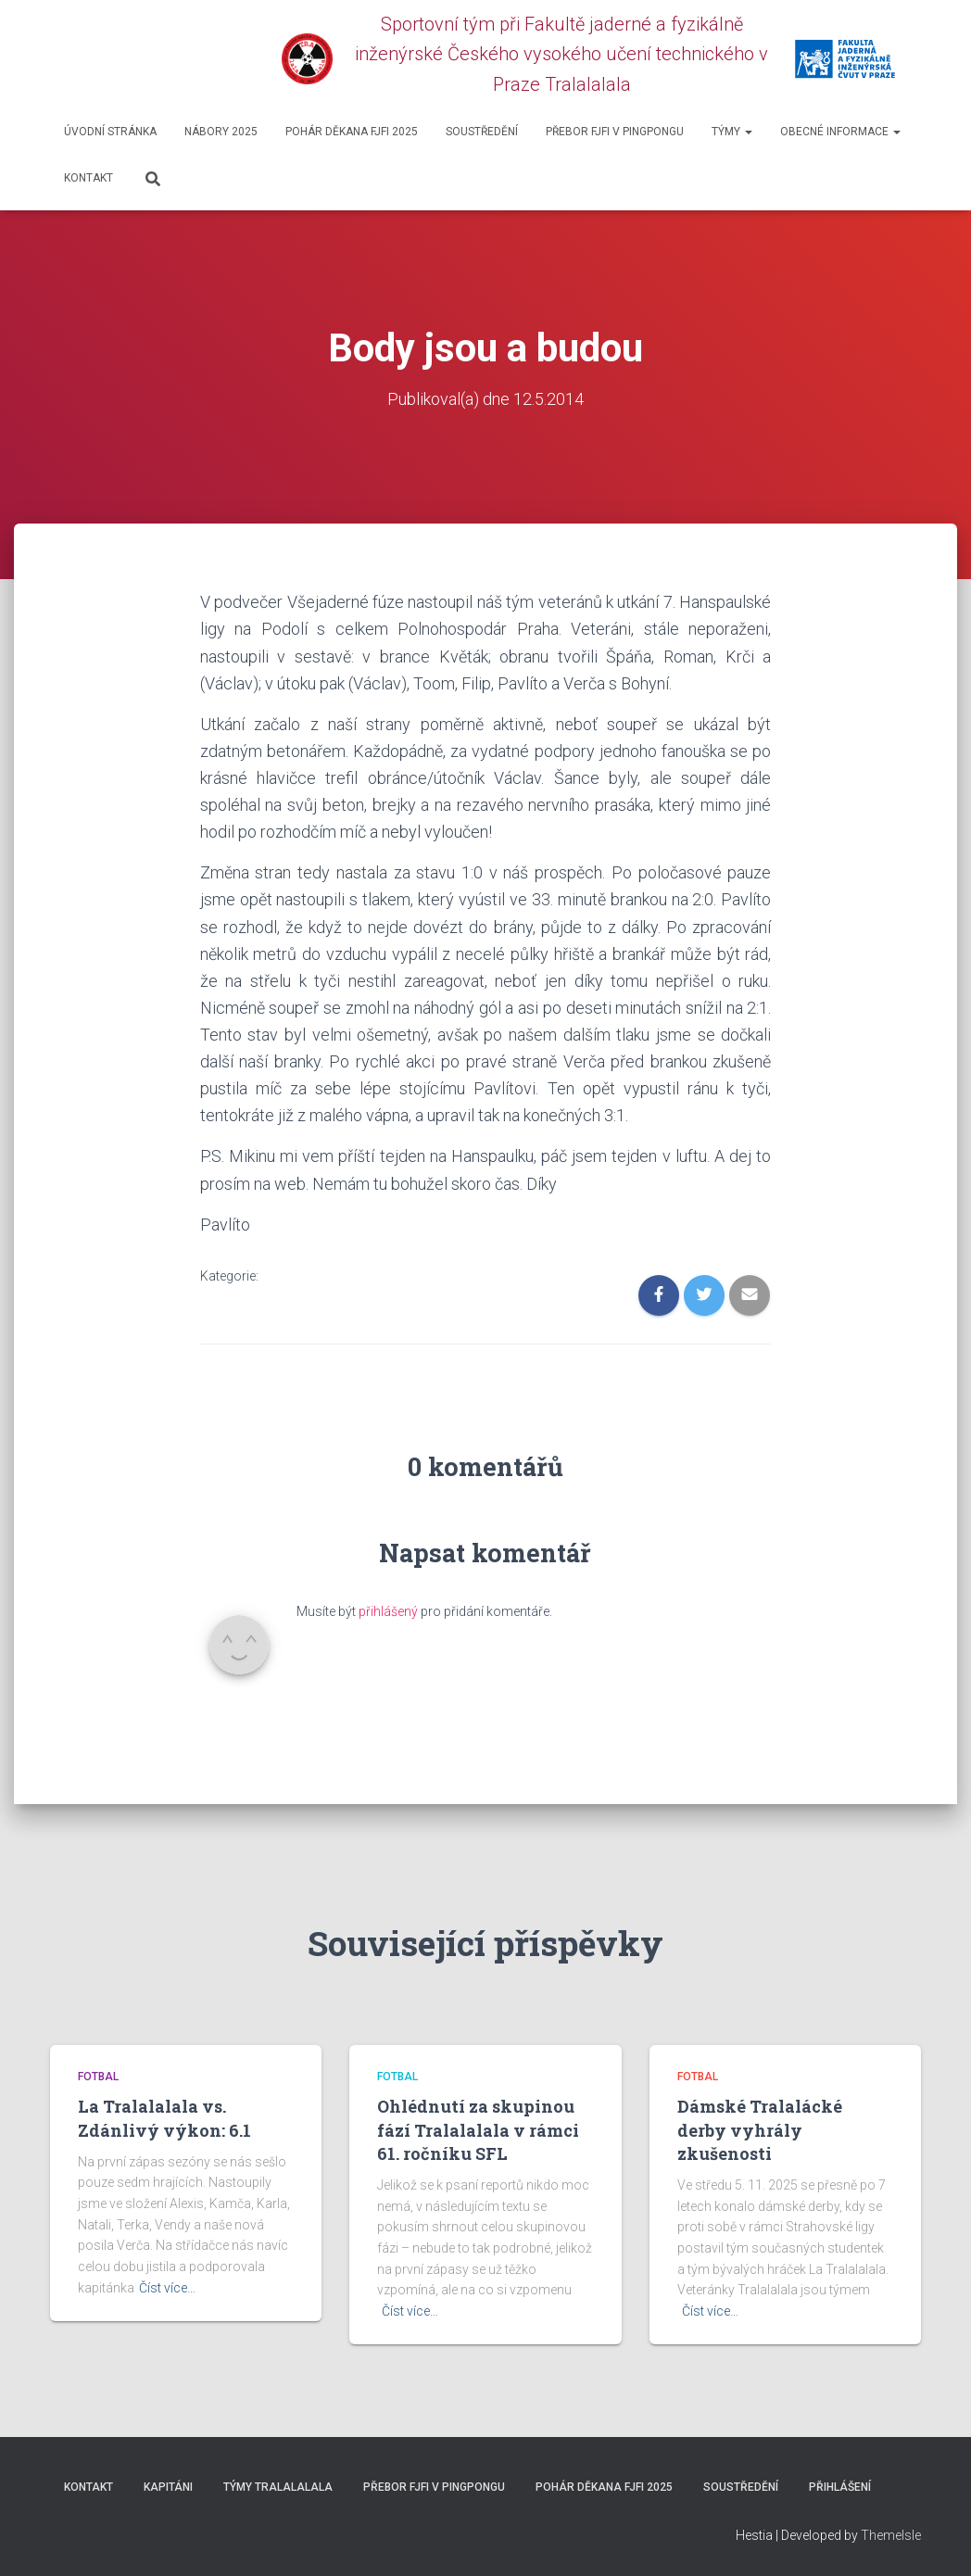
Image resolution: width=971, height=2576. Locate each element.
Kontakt (88, 177)
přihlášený (388, 1611)
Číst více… (167, 2286)
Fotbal (98, 2076)
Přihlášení (840, 2487)
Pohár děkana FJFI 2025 (351, 131)
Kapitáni (168, 2487)
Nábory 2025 (221, 131)
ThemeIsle (891, 2534)
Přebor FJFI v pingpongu (615, 131)
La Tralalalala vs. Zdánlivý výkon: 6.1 (164, 2117)
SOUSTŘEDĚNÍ (482, 131)
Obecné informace (840, 131)
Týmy (732, 131)
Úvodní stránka (110, 131)
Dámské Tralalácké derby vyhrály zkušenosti (759, 2129)
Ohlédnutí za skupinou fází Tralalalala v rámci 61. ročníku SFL (478, 2129)
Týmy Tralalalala (278, 2487)
